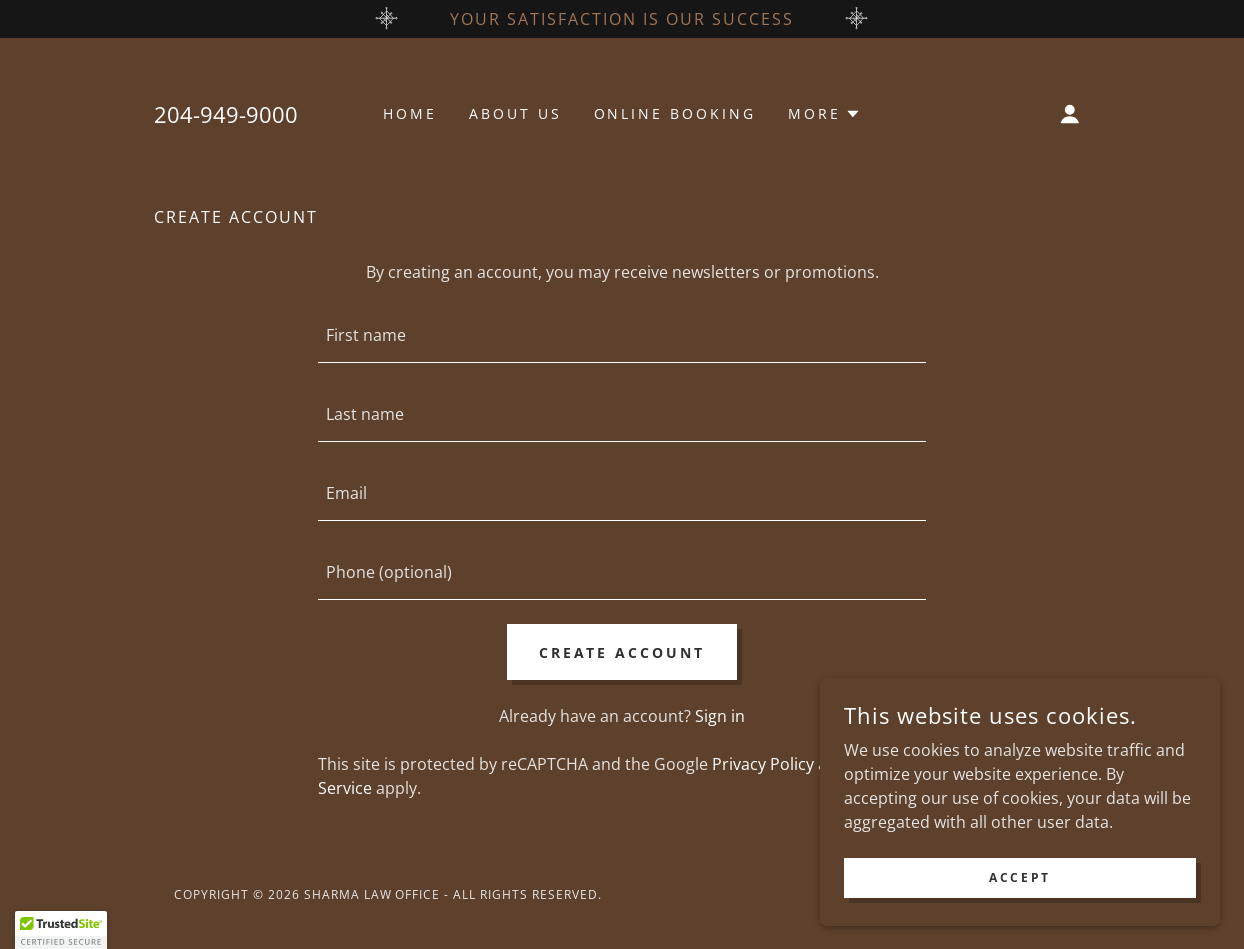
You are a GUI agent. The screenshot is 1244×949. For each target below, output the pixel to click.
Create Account (622, 652)
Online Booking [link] (675, 113)
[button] (824, 114)
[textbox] (622, 335)
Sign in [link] (720, 716)
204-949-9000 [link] (226, 114)
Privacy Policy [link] (763, 764)
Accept (1019, 877)
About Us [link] (515, 113)
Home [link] (410, 113)
